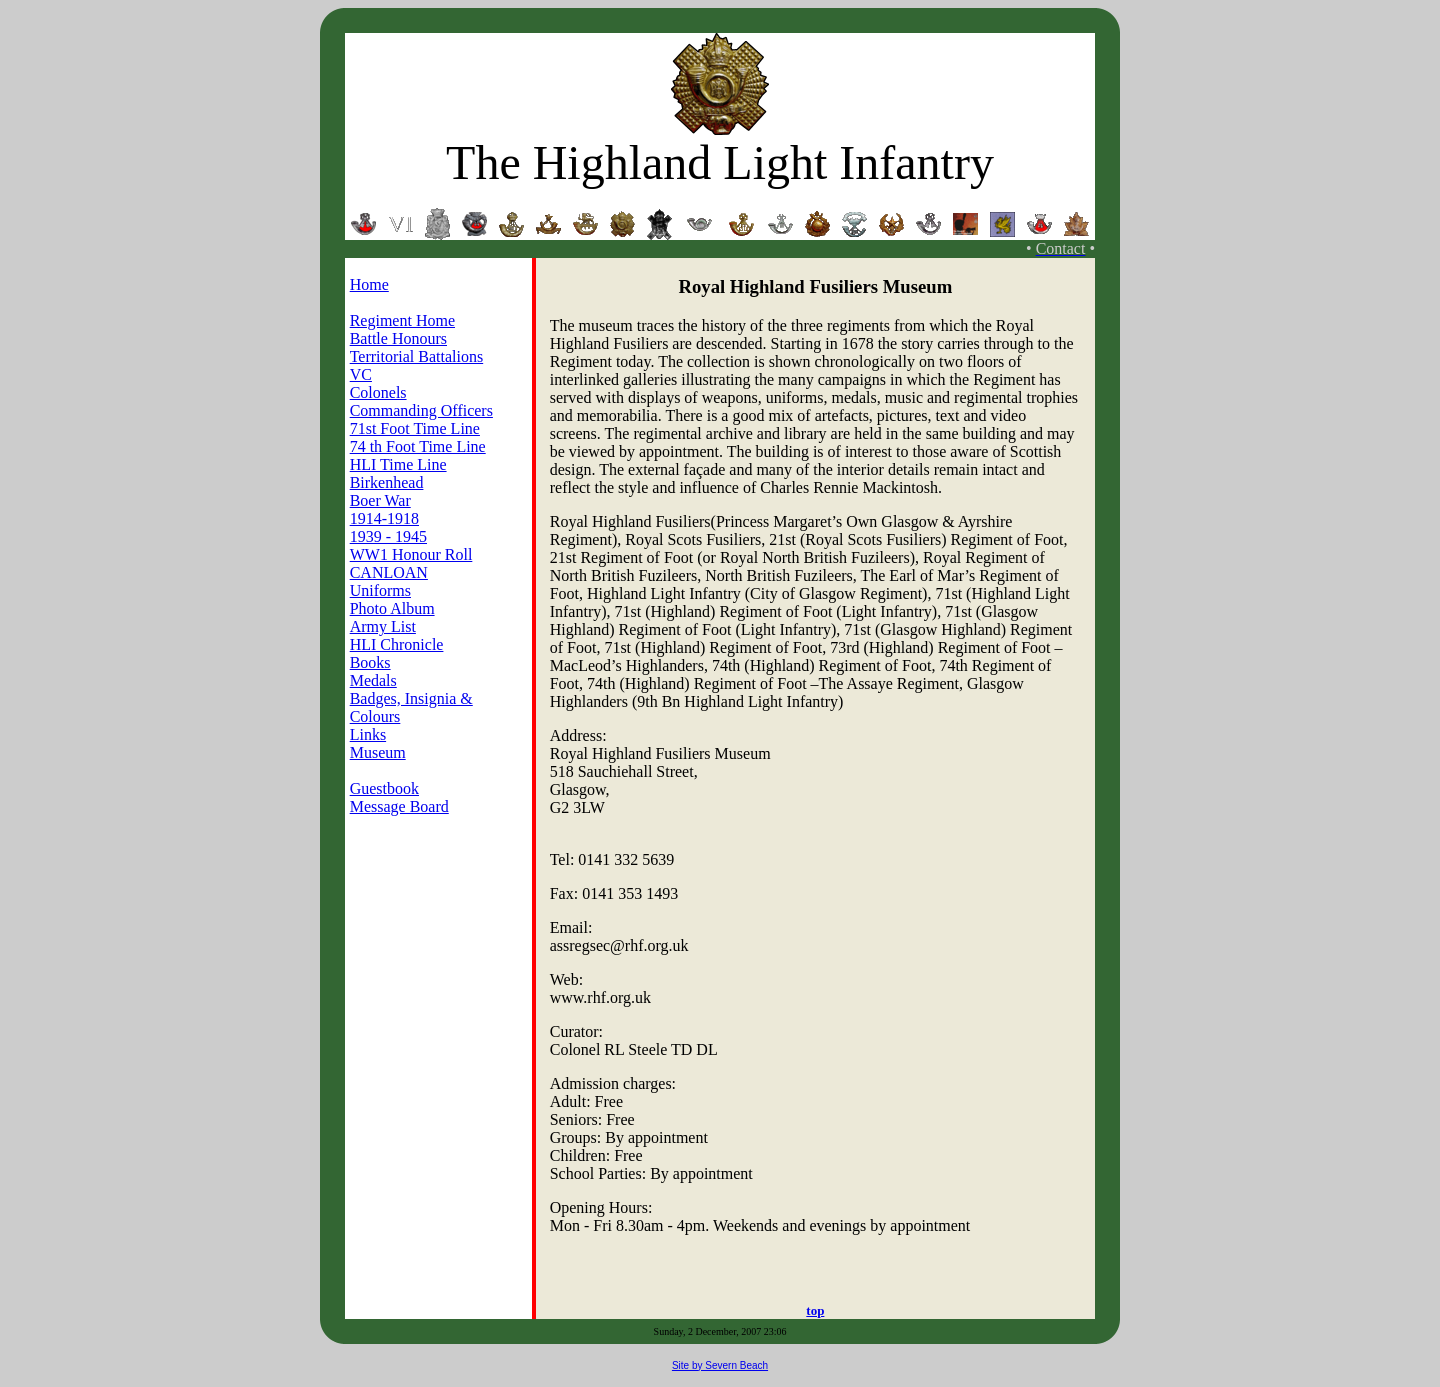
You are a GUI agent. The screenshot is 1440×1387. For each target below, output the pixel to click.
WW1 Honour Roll (411, 554)
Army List (383, 626)
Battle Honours (398, 338)
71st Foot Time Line (415, 428)
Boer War (380, 500)
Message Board (399, 806)
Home (369, 284)
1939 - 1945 (388, 536)
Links (368, 734)
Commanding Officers (421, 410)
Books (370, 662)
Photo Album (392, 608)
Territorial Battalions (417, 356)
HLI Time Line (398, 464)
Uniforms (380, 590)
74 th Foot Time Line (418, 446)
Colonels (378, 392)
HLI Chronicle (397, 644)
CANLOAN (389, 572)
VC (361, 374)
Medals (373, 680)
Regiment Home (402, 320)
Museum (378, 752)
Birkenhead (387, 482)
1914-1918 (384, 518)
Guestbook (384, 788)
